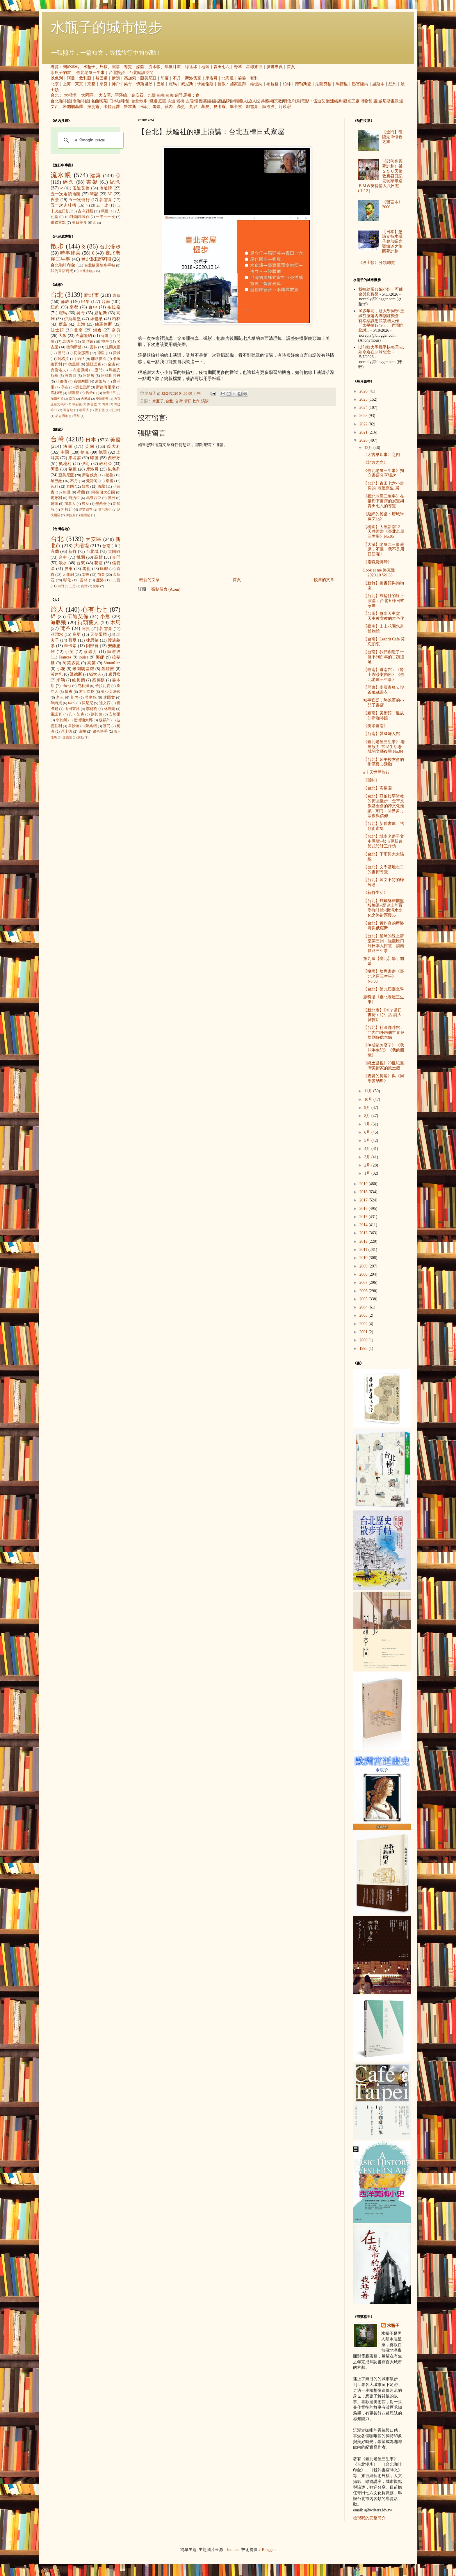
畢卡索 (236, 106)
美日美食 (79, 223)
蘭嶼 (96, 586)
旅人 (252, 101)
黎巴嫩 (101, 78)
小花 (61, 669)
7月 (367, 1124)
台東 (169, 95)
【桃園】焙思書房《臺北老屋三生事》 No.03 (383, 976)
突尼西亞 (105, 509)
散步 (57, 246)
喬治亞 (74, 498)
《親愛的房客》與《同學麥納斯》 (383, 1078)
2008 (364, 1274)
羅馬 (173, 84)
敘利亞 (85, 78)
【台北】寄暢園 (377, 788)
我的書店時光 (62, 271)
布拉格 (272, 84)
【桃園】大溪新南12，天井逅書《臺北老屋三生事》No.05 (383, 532)
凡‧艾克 (76, 714)
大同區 (87, 95)
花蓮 (98, 563)
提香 (69, 692)
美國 (115, 440)
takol (71, 703)
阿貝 (86, 628)
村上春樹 (87, 692)
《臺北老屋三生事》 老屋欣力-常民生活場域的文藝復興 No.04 (384, 747)
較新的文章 (149, 580)
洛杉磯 (56, 393)
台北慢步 (117, 72)
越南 (54, 504)
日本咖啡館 (119, 101)
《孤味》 (371, 780)
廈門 (98, 370)
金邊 (111, 364)
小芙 (69, 651)
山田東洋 (72, 709)
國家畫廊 (238, 84)
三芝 (72, 586)
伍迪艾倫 (321, 101)
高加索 (130, 78)
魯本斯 (130, 106)
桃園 (80, 557)
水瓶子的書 (61, 72)
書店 (217, 101)
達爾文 (109, 697)
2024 (364, 407)
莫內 (169, 106)
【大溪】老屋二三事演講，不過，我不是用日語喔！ (383, 549)
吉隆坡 (85, 398)
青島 (105, 404)
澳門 (61, 353)
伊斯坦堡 (144, 84)
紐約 (393, 84)
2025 (364, 399)
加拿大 (70, 504)
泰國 (70, 486)
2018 (364, 1192)
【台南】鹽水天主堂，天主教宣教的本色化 (383, 616)
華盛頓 (77, 404)
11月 (368, 1091)
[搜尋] (89, 140)
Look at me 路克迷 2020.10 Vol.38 (379, 572)
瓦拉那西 (81, 353)
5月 (367, 1140)
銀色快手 (100, 731)
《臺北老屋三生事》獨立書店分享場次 (383, 473)
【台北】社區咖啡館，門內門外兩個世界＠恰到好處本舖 (383, 1032)
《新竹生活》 (375, 892)
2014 (364, 1225)
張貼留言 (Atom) (166, 589)
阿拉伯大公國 (103, 492)
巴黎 (160, 84)
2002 (364, 1324)
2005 (364, 1299)
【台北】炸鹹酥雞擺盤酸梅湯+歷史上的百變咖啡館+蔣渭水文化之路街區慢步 (383, 908)
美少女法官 (110, 692)
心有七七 (94, 609)
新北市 (91, 295)
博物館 (366, 101)
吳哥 (128, 84)
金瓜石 (137, 95)
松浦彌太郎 (83, 720)
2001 (364, 1332)
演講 (116, 67)
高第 (91, 663)
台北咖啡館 (61, 101)
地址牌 (105, 188)
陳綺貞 (56, 703)
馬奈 (156, 106)
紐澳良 (73, 393)
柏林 (287, 84)
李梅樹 (92, 709)
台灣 (179, 401)
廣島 (63, 324)
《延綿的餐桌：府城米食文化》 (383, 516)
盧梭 (82, 731)
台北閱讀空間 (141, 72)
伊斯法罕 (109, 393)
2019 (364, 1184)
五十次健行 (79, 200)
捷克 (85, 452)
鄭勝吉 (108, 669)
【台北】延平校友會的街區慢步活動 (383, 762)
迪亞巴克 (93, 364)
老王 (60, 697)
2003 (364, 1315)
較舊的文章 (324, 580)
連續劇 (336, 101)
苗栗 (101, 575)
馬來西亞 (93, 498)
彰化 (67, 580)
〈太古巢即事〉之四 (381, 454)
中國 (65, 452)
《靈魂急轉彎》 (377, 562)
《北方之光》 (375, 462)
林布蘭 (109, 709)
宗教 (278, 101)
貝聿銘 (91, 697)
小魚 (105, 616)
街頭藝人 (239, 101)
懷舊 (198, 101)
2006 (364, 1291)
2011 (363, 1249)
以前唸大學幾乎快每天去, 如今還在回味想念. (381, 349)
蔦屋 (104, 211)
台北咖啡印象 (63, 265)
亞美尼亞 (148, 78)
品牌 (226, 101)
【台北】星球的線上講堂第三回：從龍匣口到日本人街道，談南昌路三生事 (383, 943)
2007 (364, 1282)
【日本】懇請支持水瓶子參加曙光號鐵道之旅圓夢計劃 (392, 241)
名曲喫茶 (99, 101)
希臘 (72, 469)
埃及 (85, 504)
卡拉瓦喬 (112, 106)
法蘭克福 (323, 84)
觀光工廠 (351, 101)
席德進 (67, 737)
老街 (180, 101)
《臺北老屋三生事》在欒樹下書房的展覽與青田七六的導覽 (383, 501)
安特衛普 (102, 398)
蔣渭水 (57, 634)
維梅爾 (78, 680)
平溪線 (121, 95)
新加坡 (101, 381)
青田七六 (221, 67)
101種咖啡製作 (77, 217)
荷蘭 (81, 492)
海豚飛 (59, 622)
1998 (364, 1348)
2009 (364, 1266)
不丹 (177, 78)
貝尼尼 (87, 703)
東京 (79, 84)
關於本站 (71, 67)
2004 (364, 1307)
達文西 (105, 703)
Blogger (268, 2549)
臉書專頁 (274, 67)
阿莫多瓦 (71, 663)
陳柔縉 (91, 726)
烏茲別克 (85, 509)
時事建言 (70, 253)
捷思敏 (92, 640)
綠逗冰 (191, 67)
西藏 (101, 486)
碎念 (68, 182)
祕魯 (242, 78)
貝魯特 (70, 376)
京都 (91, 84)
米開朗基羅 (73, 106)
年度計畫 (173, 67)
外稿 (103, 67)
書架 (92, 182)
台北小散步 (87, 271)
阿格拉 (63, 359)
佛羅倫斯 (205, 84)
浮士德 (66, 731)
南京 (72, 398)
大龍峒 (68, 575)
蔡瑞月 (90, 651)
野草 (238, 67)
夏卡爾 (219, 106)
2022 (364, 424)
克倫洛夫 (58, 370)
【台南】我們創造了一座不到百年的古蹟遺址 (383, 657)
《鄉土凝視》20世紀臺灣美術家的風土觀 (383, 1065)
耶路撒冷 (98, 359)
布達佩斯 (80, 370)
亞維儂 (61, 381)
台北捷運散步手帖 (99, 265)
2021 (364, 432)
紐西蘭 (85, 515)
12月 (368, 447)
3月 (367, 1157)
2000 (364, 1340)
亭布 (64, 387)
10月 (368, 1099)
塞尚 (107, 726)
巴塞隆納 (360, 84)
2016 (364, 1208)
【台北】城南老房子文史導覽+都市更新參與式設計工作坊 (383, 841)
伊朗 (116, 78)
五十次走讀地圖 (66, 194)
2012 (364, 1241)
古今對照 (85, 211)
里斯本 (378, 84)
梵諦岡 (92, 481)
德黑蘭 (74, 364)
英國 (90, 446)
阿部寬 (92, 646)
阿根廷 (66, 509)
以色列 (57, 78)
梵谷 (193, 106)
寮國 (109, 481)
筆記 (94, 194)
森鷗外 (105, 720)
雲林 (93, 347)
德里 (101, 353)
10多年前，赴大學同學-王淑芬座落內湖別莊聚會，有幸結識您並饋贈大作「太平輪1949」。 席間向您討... (381, 321)
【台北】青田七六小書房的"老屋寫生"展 (383, 486)
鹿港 (100, 580)
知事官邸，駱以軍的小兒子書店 (383, 702)
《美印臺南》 (375, 726)
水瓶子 (89, 67)
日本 (91, 440)
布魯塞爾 (81, 381)
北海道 (228, 78)
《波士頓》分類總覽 (376, 262)
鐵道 (153, 101)
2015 (364, 1217)
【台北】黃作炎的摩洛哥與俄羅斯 (383, 925)
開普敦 (92, 404)
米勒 (144, 106)
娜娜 (100, 657)
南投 (85, 575)
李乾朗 (61, 720)
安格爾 (114, 714)
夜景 (55, 200)
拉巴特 (115, 410)
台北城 (92, 551)
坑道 (171, 101)
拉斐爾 (93, 106)
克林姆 (83, 686)
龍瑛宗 (285, 106)
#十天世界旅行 (376, 772)
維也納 (256, 84)
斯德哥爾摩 (105, 387)
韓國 (85, 486)
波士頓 (57, 330)
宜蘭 (55, 551)
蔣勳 (80, 737)
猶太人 (95, 674)
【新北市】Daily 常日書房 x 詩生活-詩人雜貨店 (382, 1015)
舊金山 (91, 393)
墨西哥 (101, 504)
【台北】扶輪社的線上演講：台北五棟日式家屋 (383, 601)
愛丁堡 (100, 410)
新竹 (72, 551)
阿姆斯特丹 (110, 376)
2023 (364, 415)
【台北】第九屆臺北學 (383, 989)
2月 (367, 1165)
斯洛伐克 (193, 78)
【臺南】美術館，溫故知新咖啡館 (383, 715)
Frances (64, 657)
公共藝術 (265, 101)
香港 (104, 336)
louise (83, 657)
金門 (178, 95)
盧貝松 (114, 674)
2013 (364, 1233)
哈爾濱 (84, 410)
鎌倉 (97, 330)
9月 (367, 1107)
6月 (367, 1132)
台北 (55, 95)
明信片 (289, 101)
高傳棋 (98, 680)
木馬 (115, 622)
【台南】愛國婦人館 (381, 734)
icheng (67, 686)
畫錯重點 (58, 223)
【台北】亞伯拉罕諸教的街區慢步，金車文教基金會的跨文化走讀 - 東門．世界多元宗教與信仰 (383, 806)
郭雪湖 (252, 106)
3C (110, 194)
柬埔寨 (74, 458)
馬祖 (187, 95)
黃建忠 (57, 674)
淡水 (63, 563)
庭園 (162, 101)
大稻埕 (70, 95)
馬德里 (342, 84)
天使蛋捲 (98, 634)
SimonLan (112, 663)
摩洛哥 (211, 78)
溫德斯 (76, 674)
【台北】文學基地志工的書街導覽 (383, 869)
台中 (92, 307)
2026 (364, 391)
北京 (55, 84)
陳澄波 (268, 106)
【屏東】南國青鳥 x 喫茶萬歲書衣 (383, 690)
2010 (364, 1258)
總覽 (55, 67)
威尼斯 (187, 84)
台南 (160, 95)
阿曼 (71, 78)
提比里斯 (82, 387)
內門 (61, 586)
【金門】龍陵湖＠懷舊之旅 (392, 137)
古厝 (189, 101)
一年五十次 (105, 217)
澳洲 (111, 498)
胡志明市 (61, 416)
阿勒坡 (89, 376)
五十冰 (102, 205)
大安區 (105, 95)
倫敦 (222, 84)
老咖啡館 (81, 101)
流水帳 (154, 67)
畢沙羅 (73, 726)
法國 (68, 446)
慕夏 (205, 106)
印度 (165, 78)
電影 (305, 101)
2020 (364, 440)
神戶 (116, 84)
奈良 (103, 84)
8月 (367, 1116)
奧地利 (65, 463)
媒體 (140, 67)
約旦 (81, 359)
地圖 (205, 67)
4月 (367, 1148)
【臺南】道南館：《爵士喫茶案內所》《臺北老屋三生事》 (383, 674)
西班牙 (114, 458)
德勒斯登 (303, 84)
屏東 (68, 569)
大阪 (62, 335)
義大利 (113, 446)
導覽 (128, 67)
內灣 (84, 586)
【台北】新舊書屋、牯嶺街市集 (383, 826)
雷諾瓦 (56, 714)
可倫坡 (68, 410)
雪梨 (76, 416)
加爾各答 (57, 398)
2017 (364, 1200)
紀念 (115, 182)
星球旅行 (254, 67)
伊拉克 (70, 515)
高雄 (98, 557)
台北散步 (139, 101)
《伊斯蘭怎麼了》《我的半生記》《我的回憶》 (383, 1050)
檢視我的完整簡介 (369, 2518)
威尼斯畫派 (388, 101)
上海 (67, 84)
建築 (95, 175)
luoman (233, 2549)
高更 (181, 106)
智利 (254, 78)
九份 (151, 95)
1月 (367, 1173)
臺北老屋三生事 (90, 72)
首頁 (291, 67)
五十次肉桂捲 (63, 205)
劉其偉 (96, 714)
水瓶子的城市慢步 (106, 27)
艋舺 (104, 569)
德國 (103, 452)
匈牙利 (56, 498)
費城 (116, 353)
